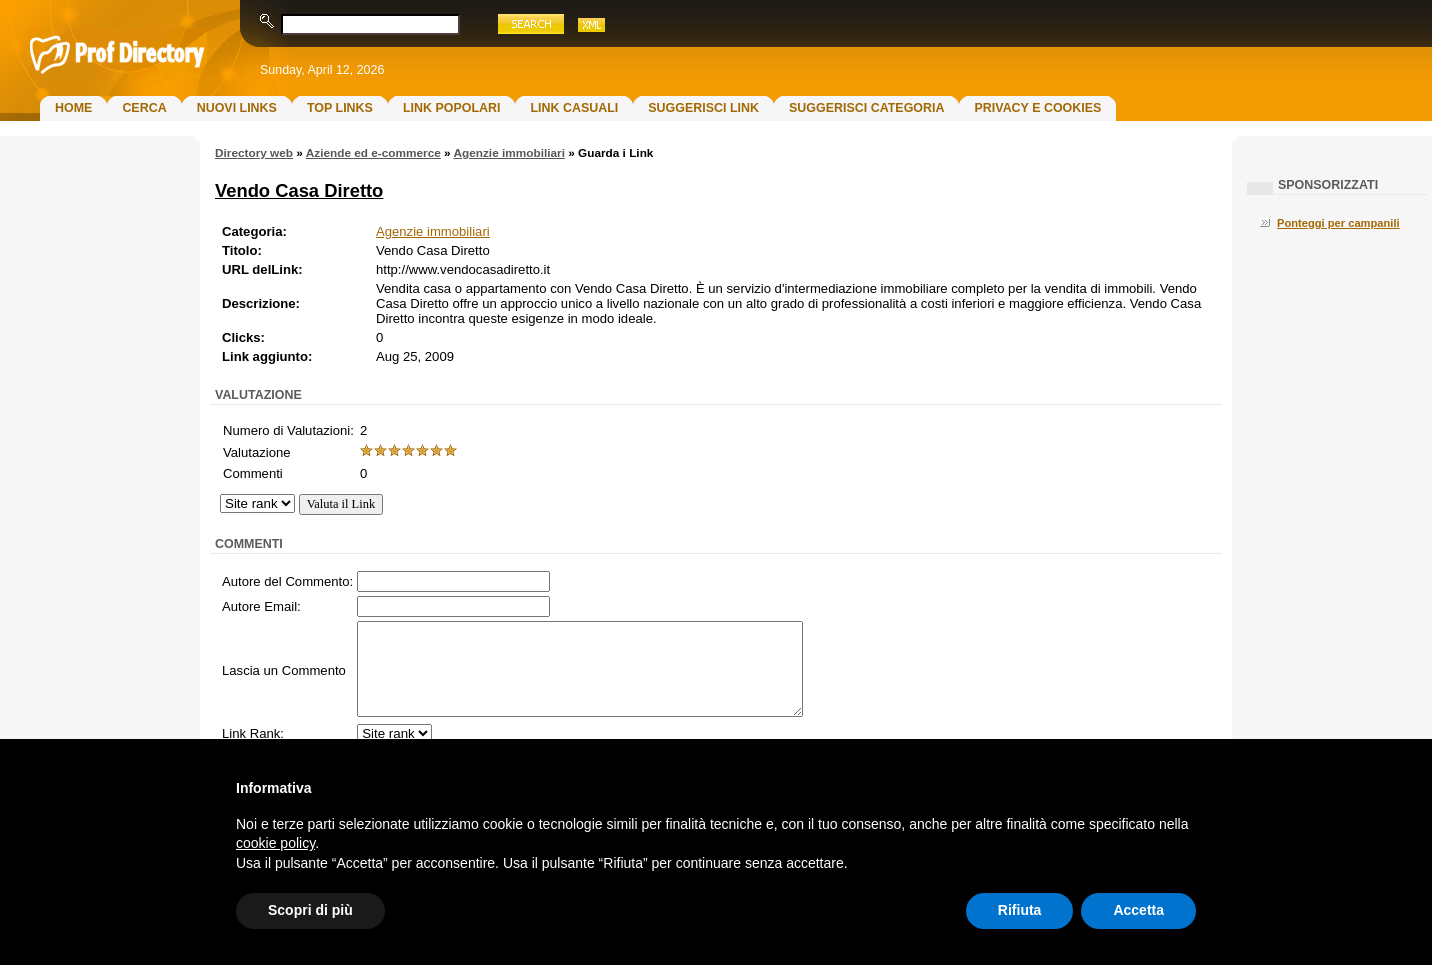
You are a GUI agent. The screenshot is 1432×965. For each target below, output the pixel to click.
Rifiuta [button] (1020, 910)
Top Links (340, 108)
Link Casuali (574, 108)
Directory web (254, 153)
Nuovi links (237, 108)
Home (73, 108)
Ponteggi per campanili (1338, 223)
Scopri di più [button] (310, 910)
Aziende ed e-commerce (373, 153)
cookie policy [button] (275, 843)
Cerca (144, 108)
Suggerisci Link (703, 108)
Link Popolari (452, 108)
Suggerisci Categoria (866, 108)
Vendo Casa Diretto (299, 190)
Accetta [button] (1138, 910)
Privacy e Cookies (1037, 108)
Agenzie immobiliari (508, 153)
